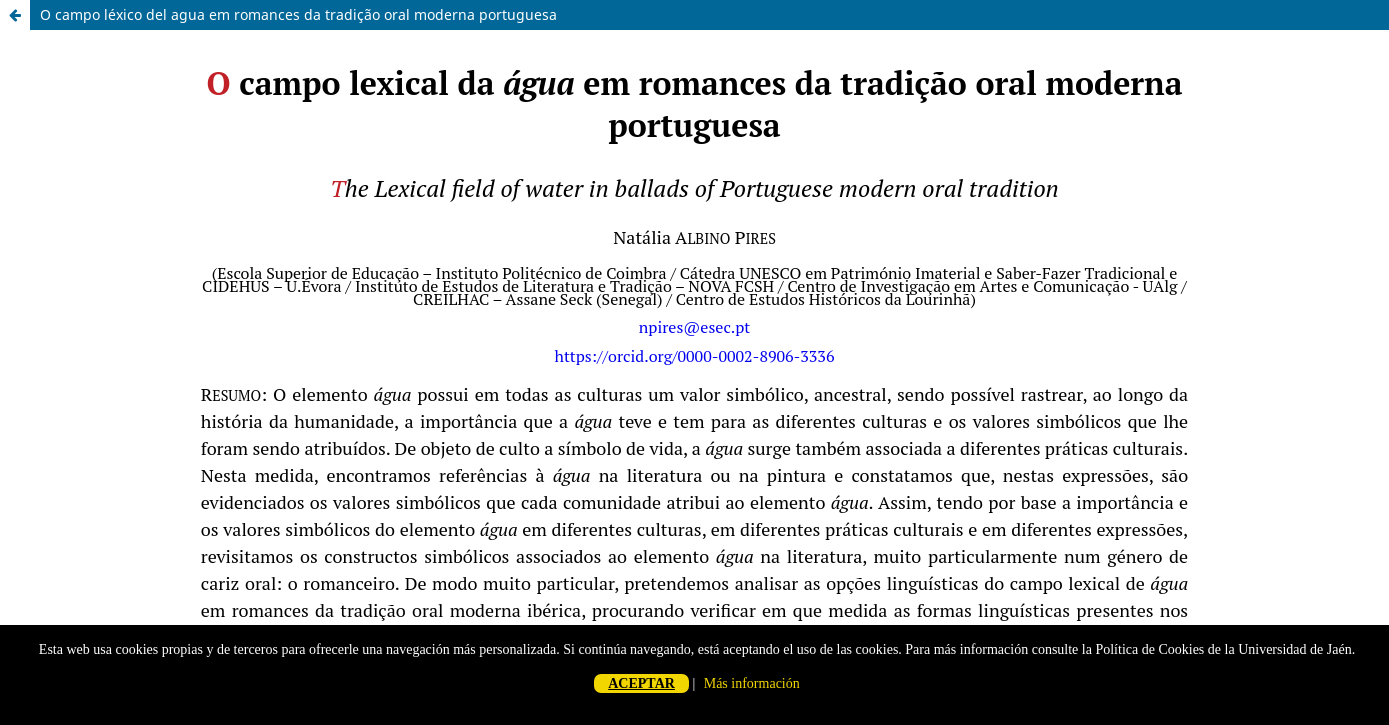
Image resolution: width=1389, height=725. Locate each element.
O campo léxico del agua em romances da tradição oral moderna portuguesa (298, 14)
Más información (752, 683)
